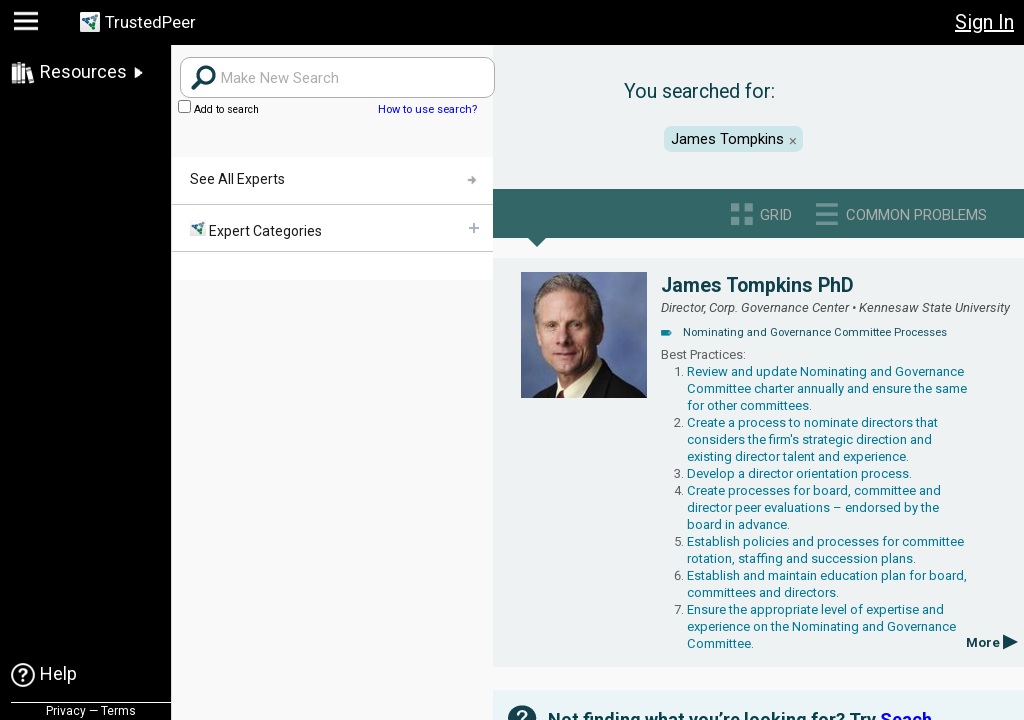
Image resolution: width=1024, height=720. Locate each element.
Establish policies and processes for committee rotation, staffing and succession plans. (825, 550)
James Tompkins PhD (757, 285)
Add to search (218, 109)
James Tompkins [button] (727, 139)
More (991, 642)
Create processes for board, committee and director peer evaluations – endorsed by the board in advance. (814, 507)
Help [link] (58, 673)
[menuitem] (332, 228)
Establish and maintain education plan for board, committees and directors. (827, 584)
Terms (118, 711)
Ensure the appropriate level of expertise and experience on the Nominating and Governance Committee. (821, 626)
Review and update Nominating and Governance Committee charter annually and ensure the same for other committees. (827, 388)
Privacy (66, 711)
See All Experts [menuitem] (237, 179)
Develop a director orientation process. (799, 473)
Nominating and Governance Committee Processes (815, 332)
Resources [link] (83, 71)
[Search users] (337, 77)
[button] (28, 25)
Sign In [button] (984, 22)
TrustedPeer (157, 22)
